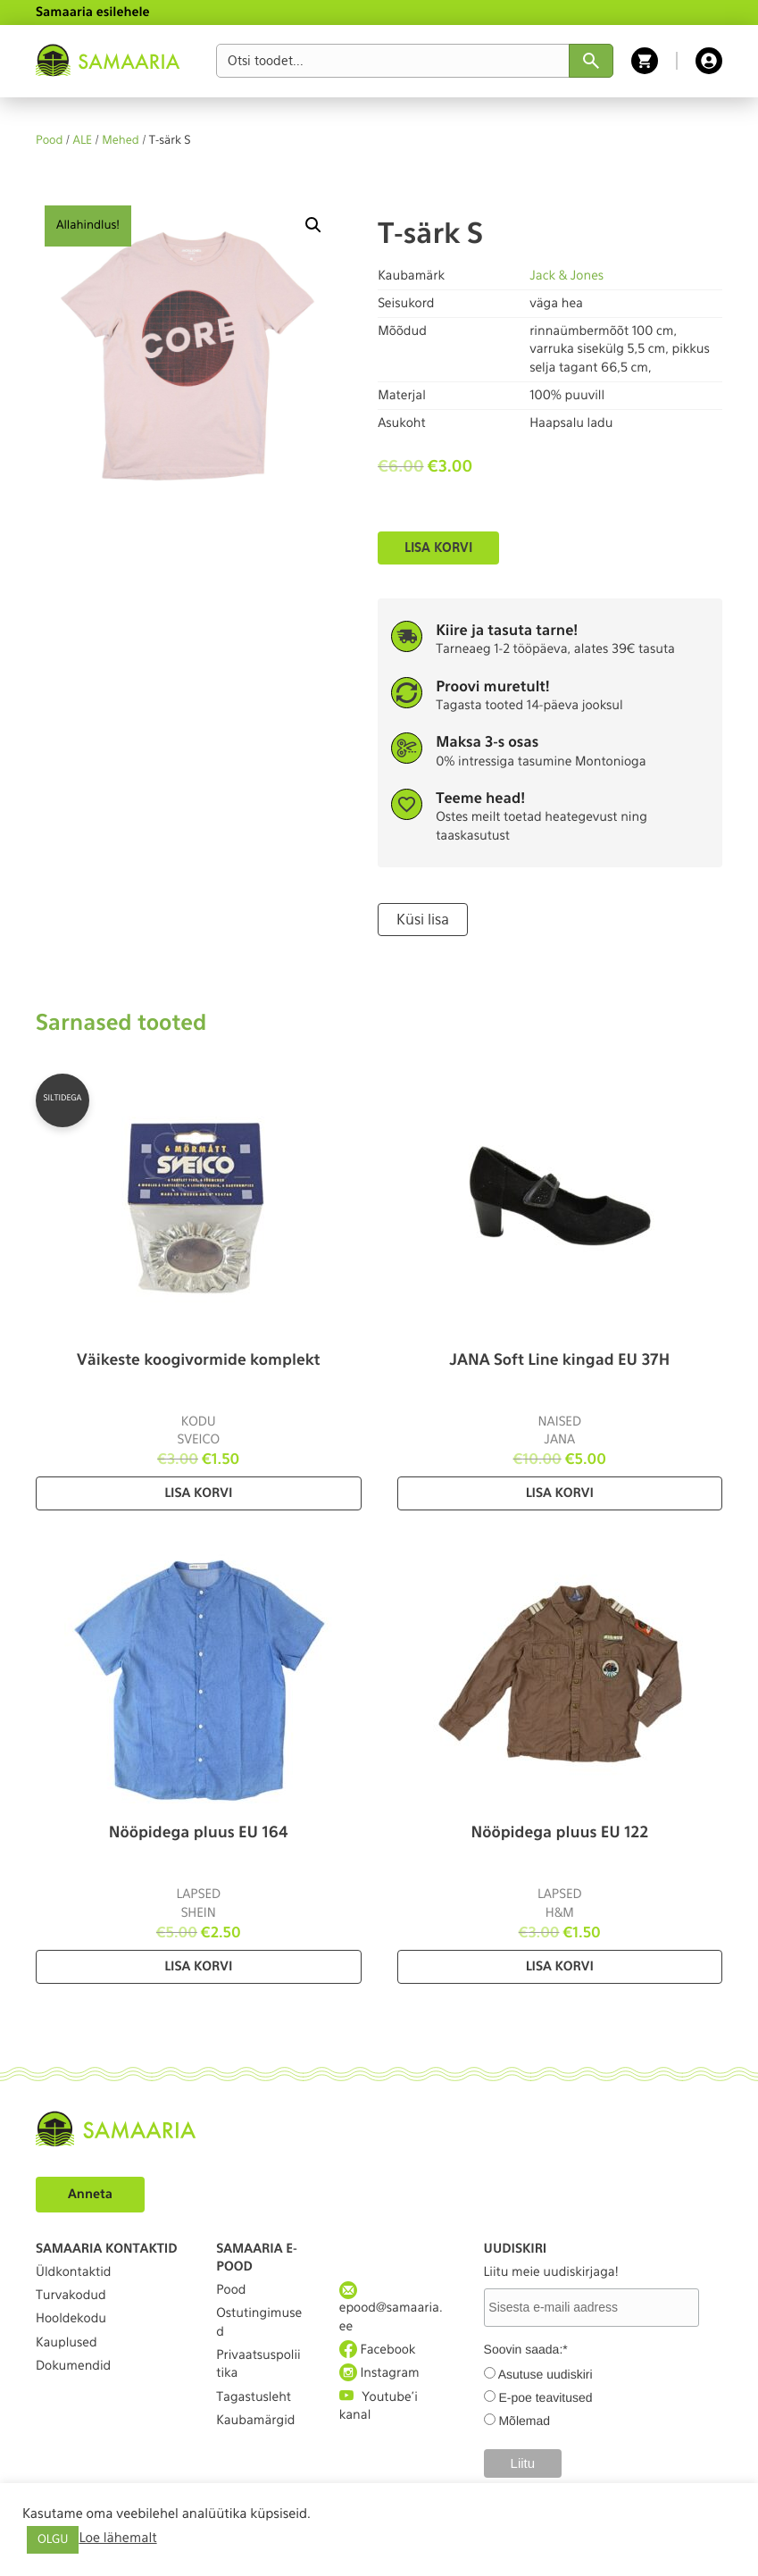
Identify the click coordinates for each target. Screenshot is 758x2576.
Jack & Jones (566, 276)
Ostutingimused (259, 2322)
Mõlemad (524, 2420)
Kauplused (66, 2343)
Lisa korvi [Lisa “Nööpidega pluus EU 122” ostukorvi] (560, 1967)
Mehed (120, 140)
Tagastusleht (253, 2397)
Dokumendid (73, 2366)
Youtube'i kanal (378, 2405)
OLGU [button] (52, 2540)
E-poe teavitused (545, 2397)
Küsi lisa (422, 919)
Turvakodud (71, 2295)
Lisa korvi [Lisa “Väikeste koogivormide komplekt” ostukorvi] (198, 1493)
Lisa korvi (438, 547)
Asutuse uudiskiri (545, 2374)
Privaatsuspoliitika (258, 2364)
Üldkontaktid (73, 2272)
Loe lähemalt (117, 2538)
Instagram (379, 2372)
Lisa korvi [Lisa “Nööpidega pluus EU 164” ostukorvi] (198, 1967)
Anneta (90, 2194)
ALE (83, 140)
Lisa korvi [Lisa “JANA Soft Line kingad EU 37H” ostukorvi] (560, 1493)
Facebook (377, 2349)
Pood (49, 140)
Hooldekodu (71, 2319)
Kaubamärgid (255, 2420)
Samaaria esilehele (93, 12)
